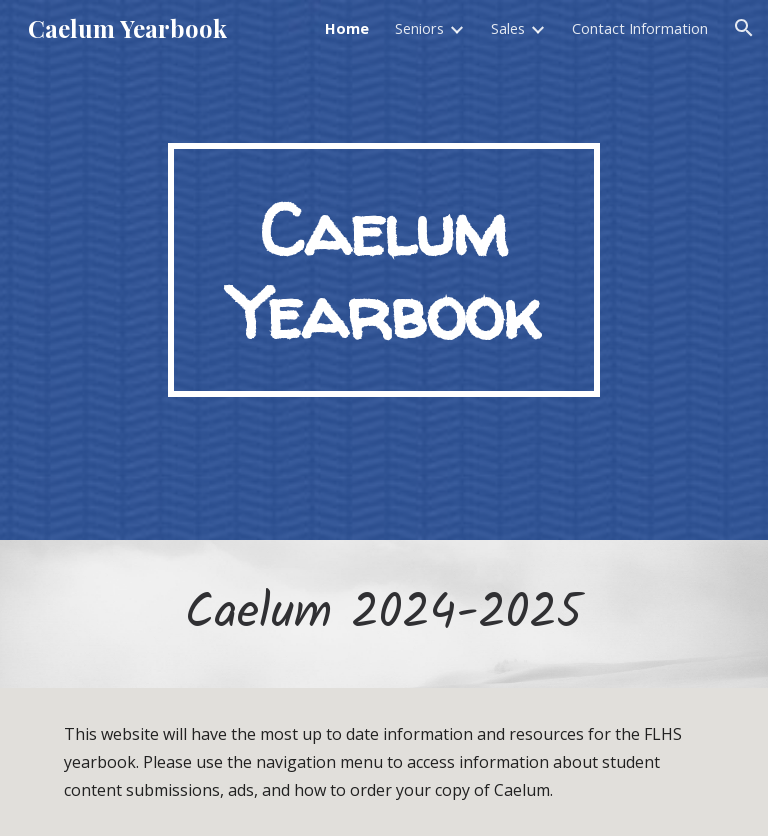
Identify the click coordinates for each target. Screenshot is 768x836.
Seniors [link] (419, 28)
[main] (383, 270)
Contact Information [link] (640, 28)
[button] (744, 28)
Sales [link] (508, 28)
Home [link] (347, 28)
